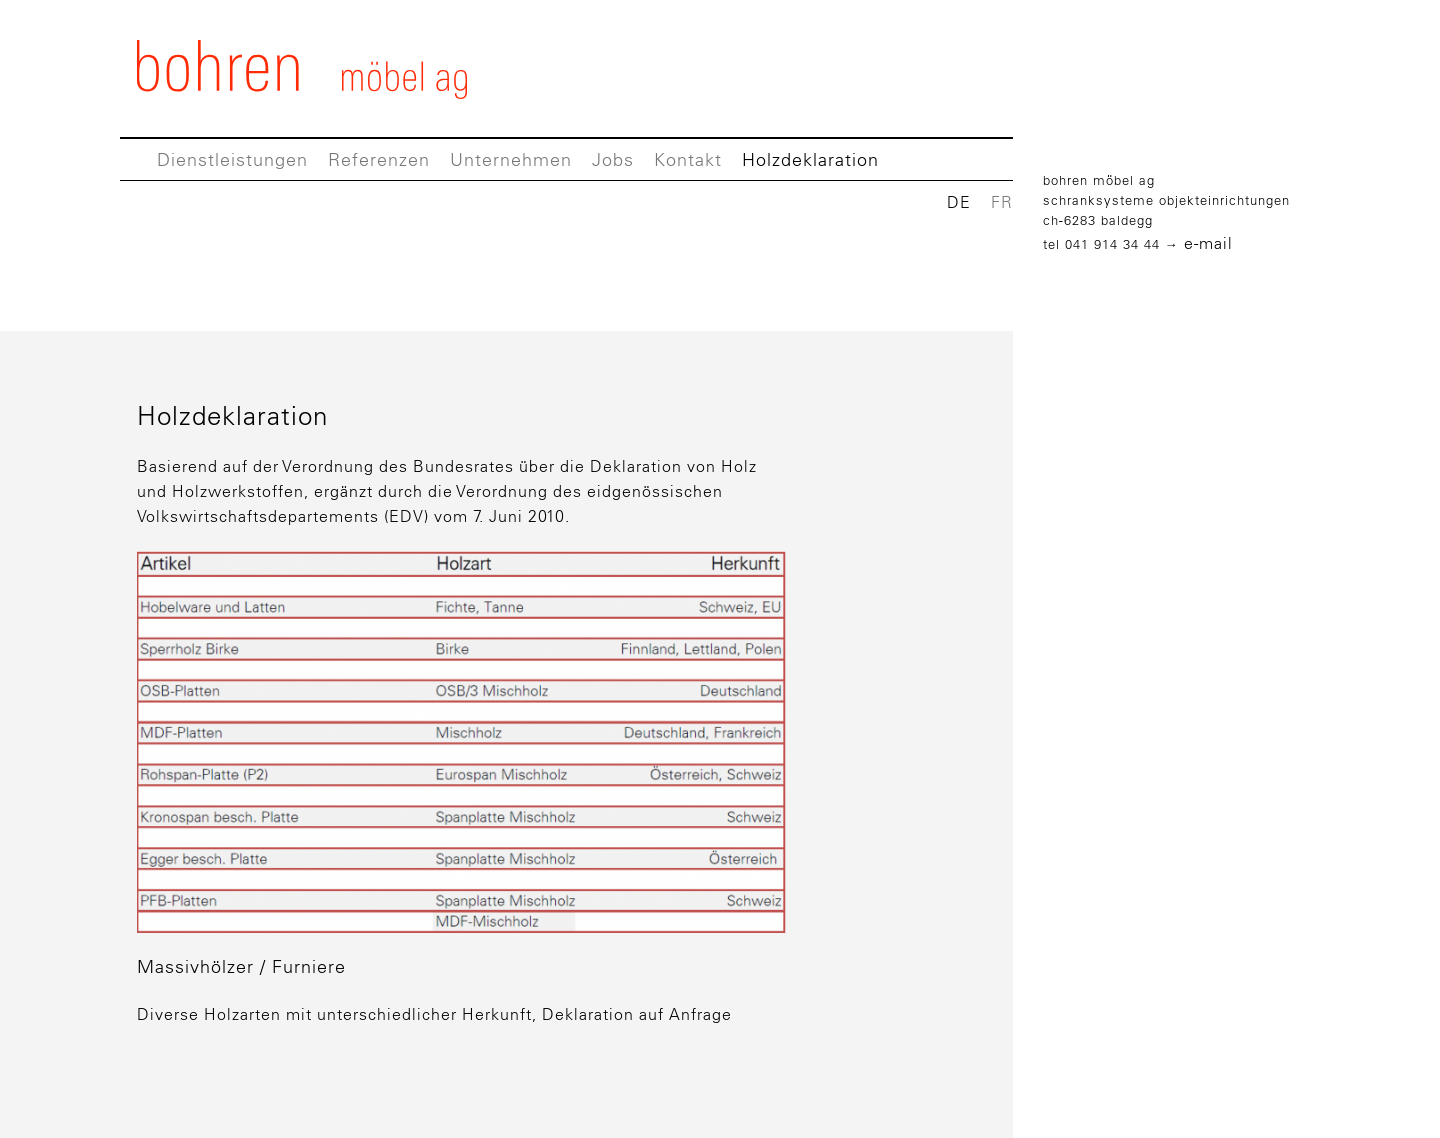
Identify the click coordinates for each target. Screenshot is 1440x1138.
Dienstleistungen (232, 160)
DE (959, 202)
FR (1002, 202)
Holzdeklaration (810, 160)
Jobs (613, 160)
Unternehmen (511, 160)
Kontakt (688, 160)
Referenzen (379, 160)
